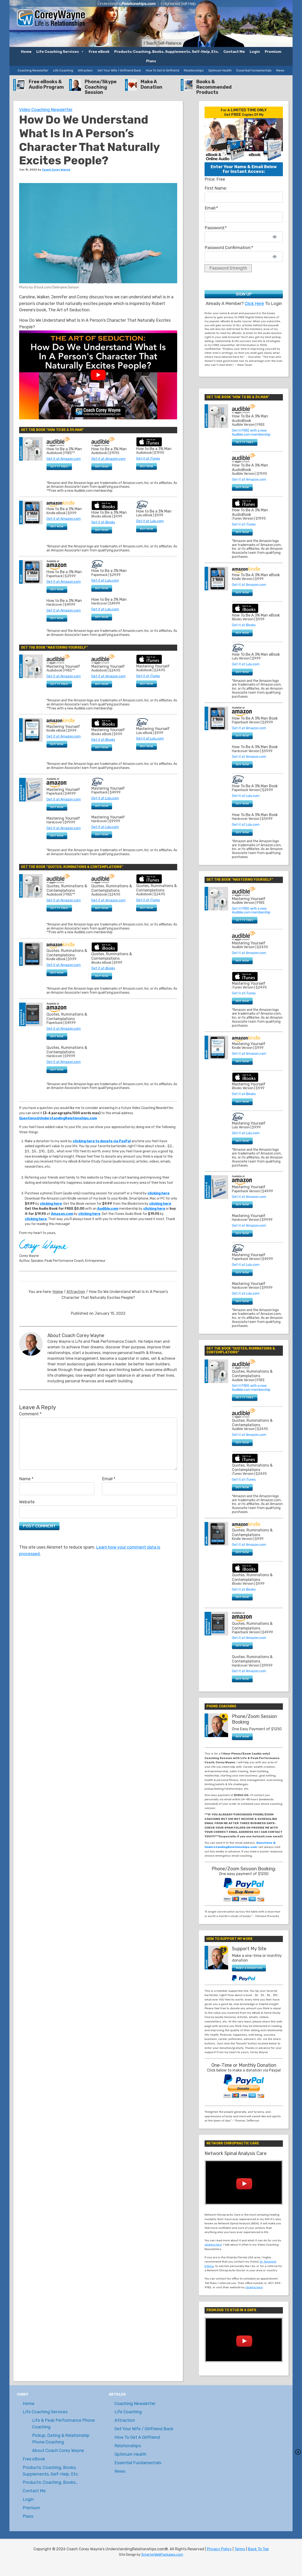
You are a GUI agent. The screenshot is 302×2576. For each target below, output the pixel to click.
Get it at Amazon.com (63, 459)
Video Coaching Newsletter (45, 109)
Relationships (194, 70)
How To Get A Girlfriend (162, 70)
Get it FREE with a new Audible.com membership (251, 433)
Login (255, 52)
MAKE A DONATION (249, 1968)
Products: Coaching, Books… (50, 2482)
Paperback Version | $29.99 (252, 790)
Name (26, 1478)
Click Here (254, 303)
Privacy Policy (219, 2549)
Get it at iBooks (103, 522)
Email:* (211, 208)
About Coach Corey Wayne (58, 2450)
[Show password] (274, 236)
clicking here (213, 2244)
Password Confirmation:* (229, 247)
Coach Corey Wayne (56, 169)
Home (26, 52)
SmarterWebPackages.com (162, 2555)
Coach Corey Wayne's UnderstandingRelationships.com (51, 15)
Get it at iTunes (148, 459)
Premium (273, 52)
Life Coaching (63, 70)
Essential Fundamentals (254, 70)
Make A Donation (151, 84)
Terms (240, 2549)
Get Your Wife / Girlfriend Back (119, 70)
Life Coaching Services (60, 52)
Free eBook (99, 52)
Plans (151, 61)
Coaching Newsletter (33, 70)
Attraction (85, 70)
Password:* (216, 227)
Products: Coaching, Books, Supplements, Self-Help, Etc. (166, 52)
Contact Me (234, 52)
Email (108, 1478)
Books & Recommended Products (214, 87)
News (280, 70)
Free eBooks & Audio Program (46, 84)
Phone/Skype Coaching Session (101, 87)
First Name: (216, 188)
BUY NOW (101, 466)
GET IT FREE (59, 466)
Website (27, 1502)
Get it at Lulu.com (150, 521)
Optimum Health (220, 70)
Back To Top (258, 2549)
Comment (30, 1414)
